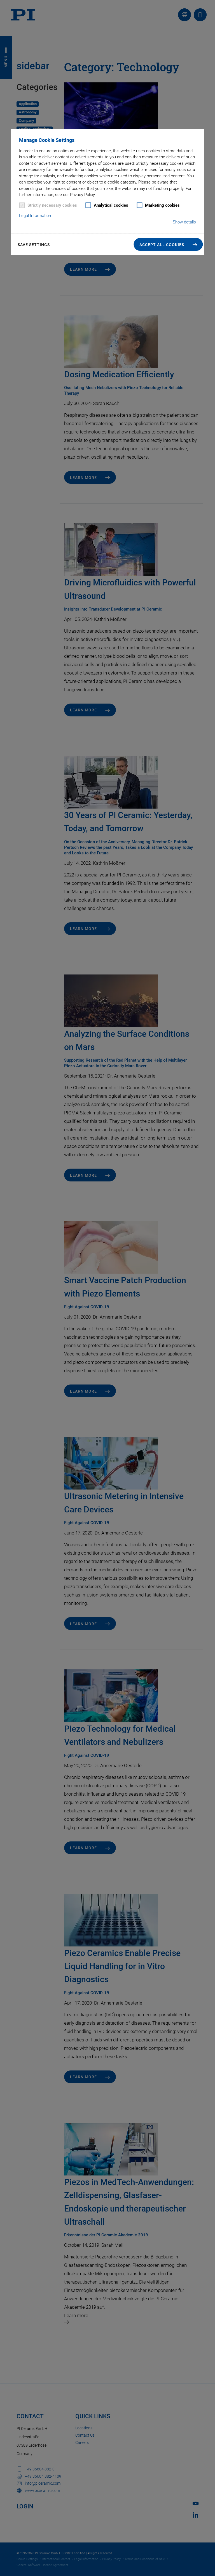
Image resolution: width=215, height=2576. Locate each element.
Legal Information (35, 215)
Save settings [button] (34, 244)
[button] (168, 244)
